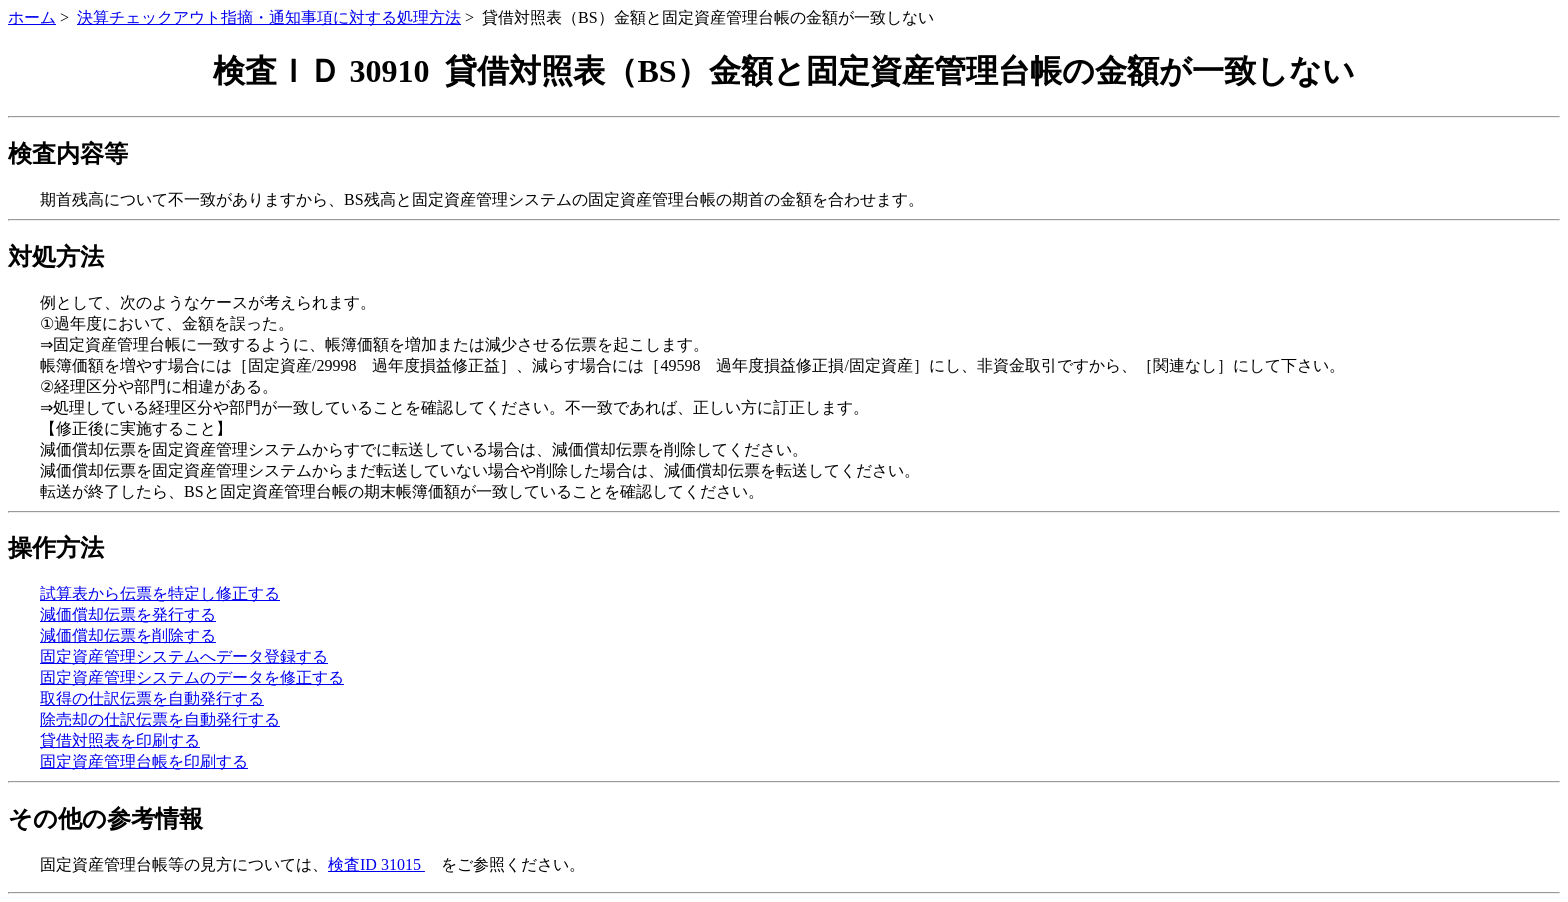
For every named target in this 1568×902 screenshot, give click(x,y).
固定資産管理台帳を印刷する (144, 761)
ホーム (32, 17)
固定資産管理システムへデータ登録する (184, 656)
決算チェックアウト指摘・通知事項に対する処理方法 (269, 17)
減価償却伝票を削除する (128, 635)
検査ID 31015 (376, 864)
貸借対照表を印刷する (120, 740)
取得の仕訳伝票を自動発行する (152, 698)
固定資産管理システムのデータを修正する (192, 677)
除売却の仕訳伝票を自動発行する (160, 719)
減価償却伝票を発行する (128, 614)
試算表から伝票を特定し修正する (160, 593)
